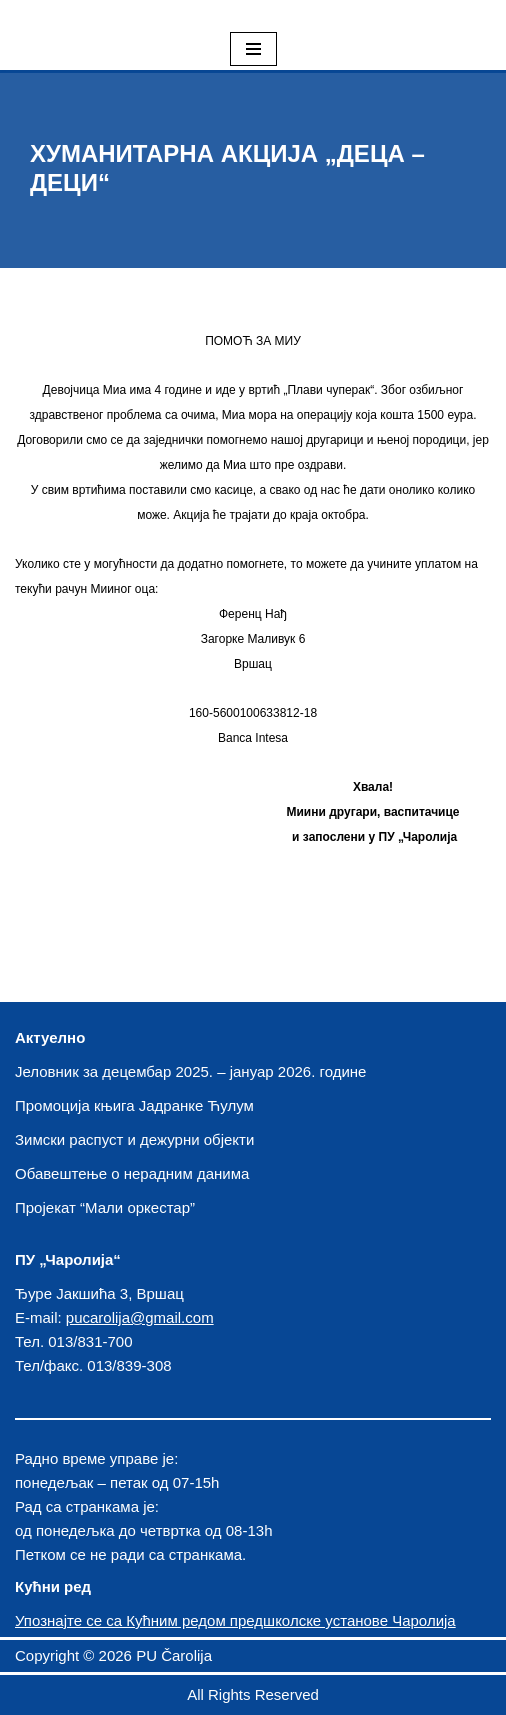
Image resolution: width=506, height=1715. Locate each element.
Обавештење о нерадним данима (132, 1173)
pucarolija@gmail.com (140, 1317)
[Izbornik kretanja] (253, 49)
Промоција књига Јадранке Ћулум (134, 1105)
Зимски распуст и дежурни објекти (134, 1139)
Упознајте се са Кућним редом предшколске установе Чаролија (235, 1620)
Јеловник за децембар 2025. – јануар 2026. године (190, 1071)
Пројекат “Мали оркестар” (105, 1207)
